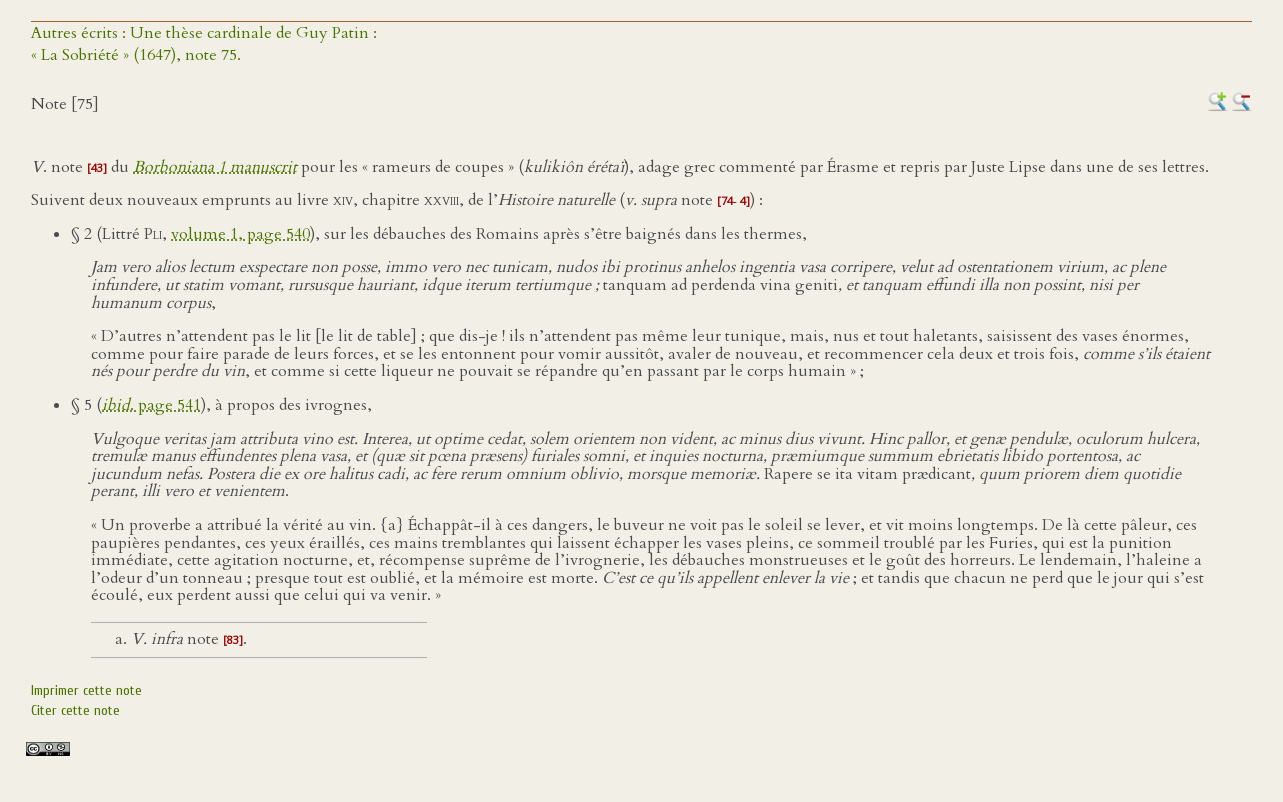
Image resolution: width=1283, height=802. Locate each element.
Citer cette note (75, 710)
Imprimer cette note (86, 690)
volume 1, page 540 (240, 234)
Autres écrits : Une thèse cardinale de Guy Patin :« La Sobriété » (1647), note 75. (204, 44)
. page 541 (151, 405)
